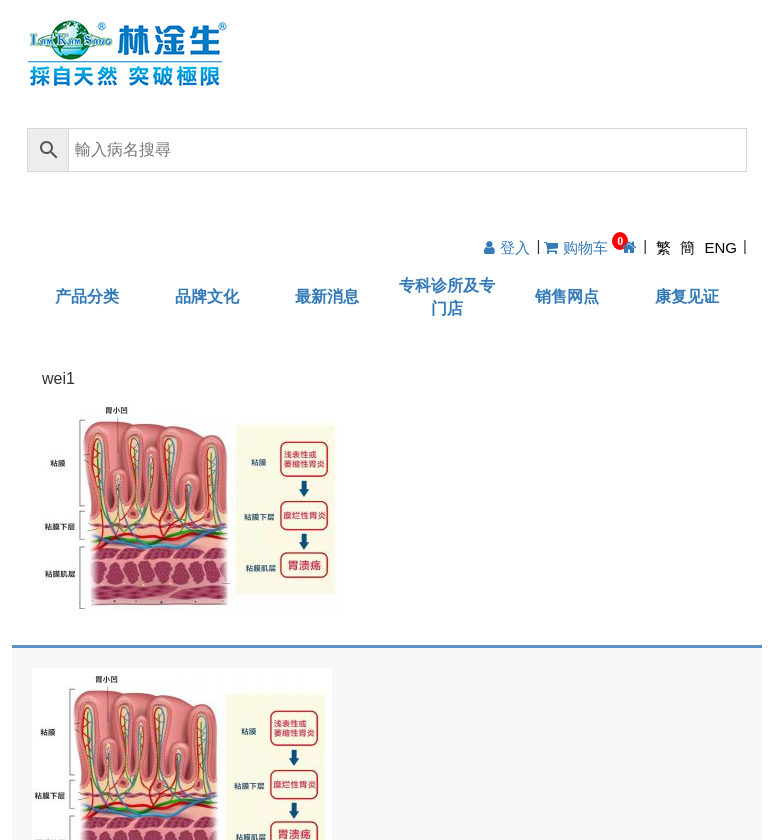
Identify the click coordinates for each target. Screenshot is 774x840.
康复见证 (687, 296)
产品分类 (87, 296)
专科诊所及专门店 (447, 297)
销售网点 (567, 296)
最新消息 (327, 296)
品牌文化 (207, 296)
